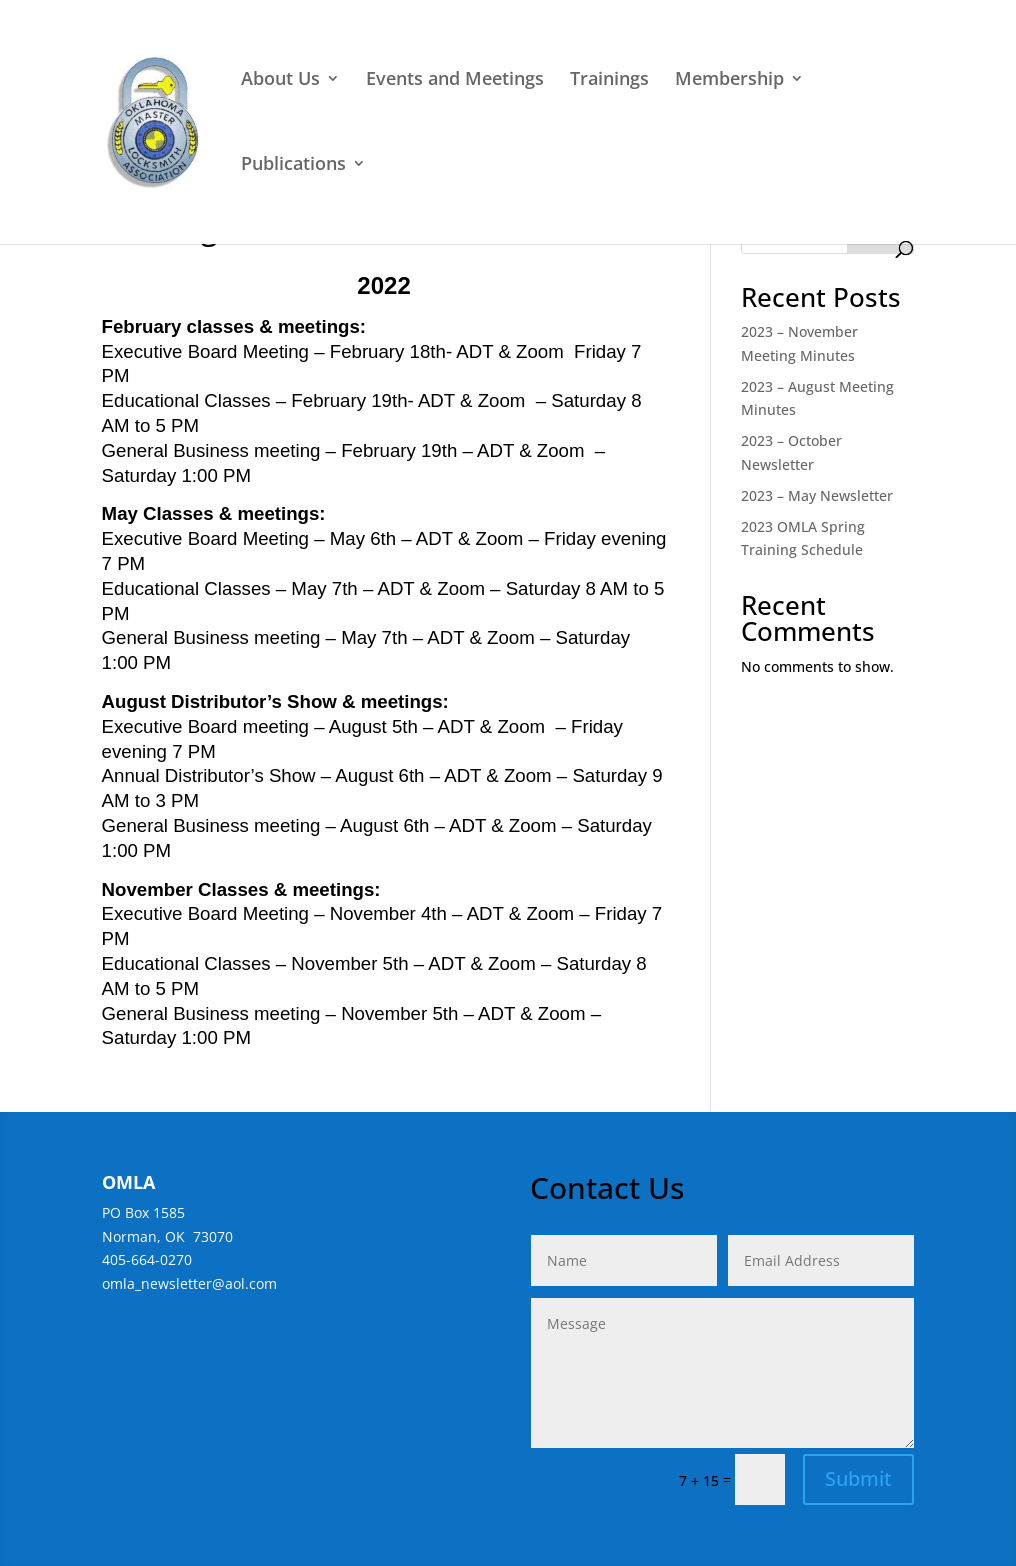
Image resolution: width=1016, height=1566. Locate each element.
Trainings (609, 80)
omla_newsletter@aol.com (189, 1283)
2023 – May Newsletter (817, 495)
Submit (858, 1478)
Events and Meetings (455, 80)
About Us (280, 80)
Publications (293, 165)
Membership (729, 80)
